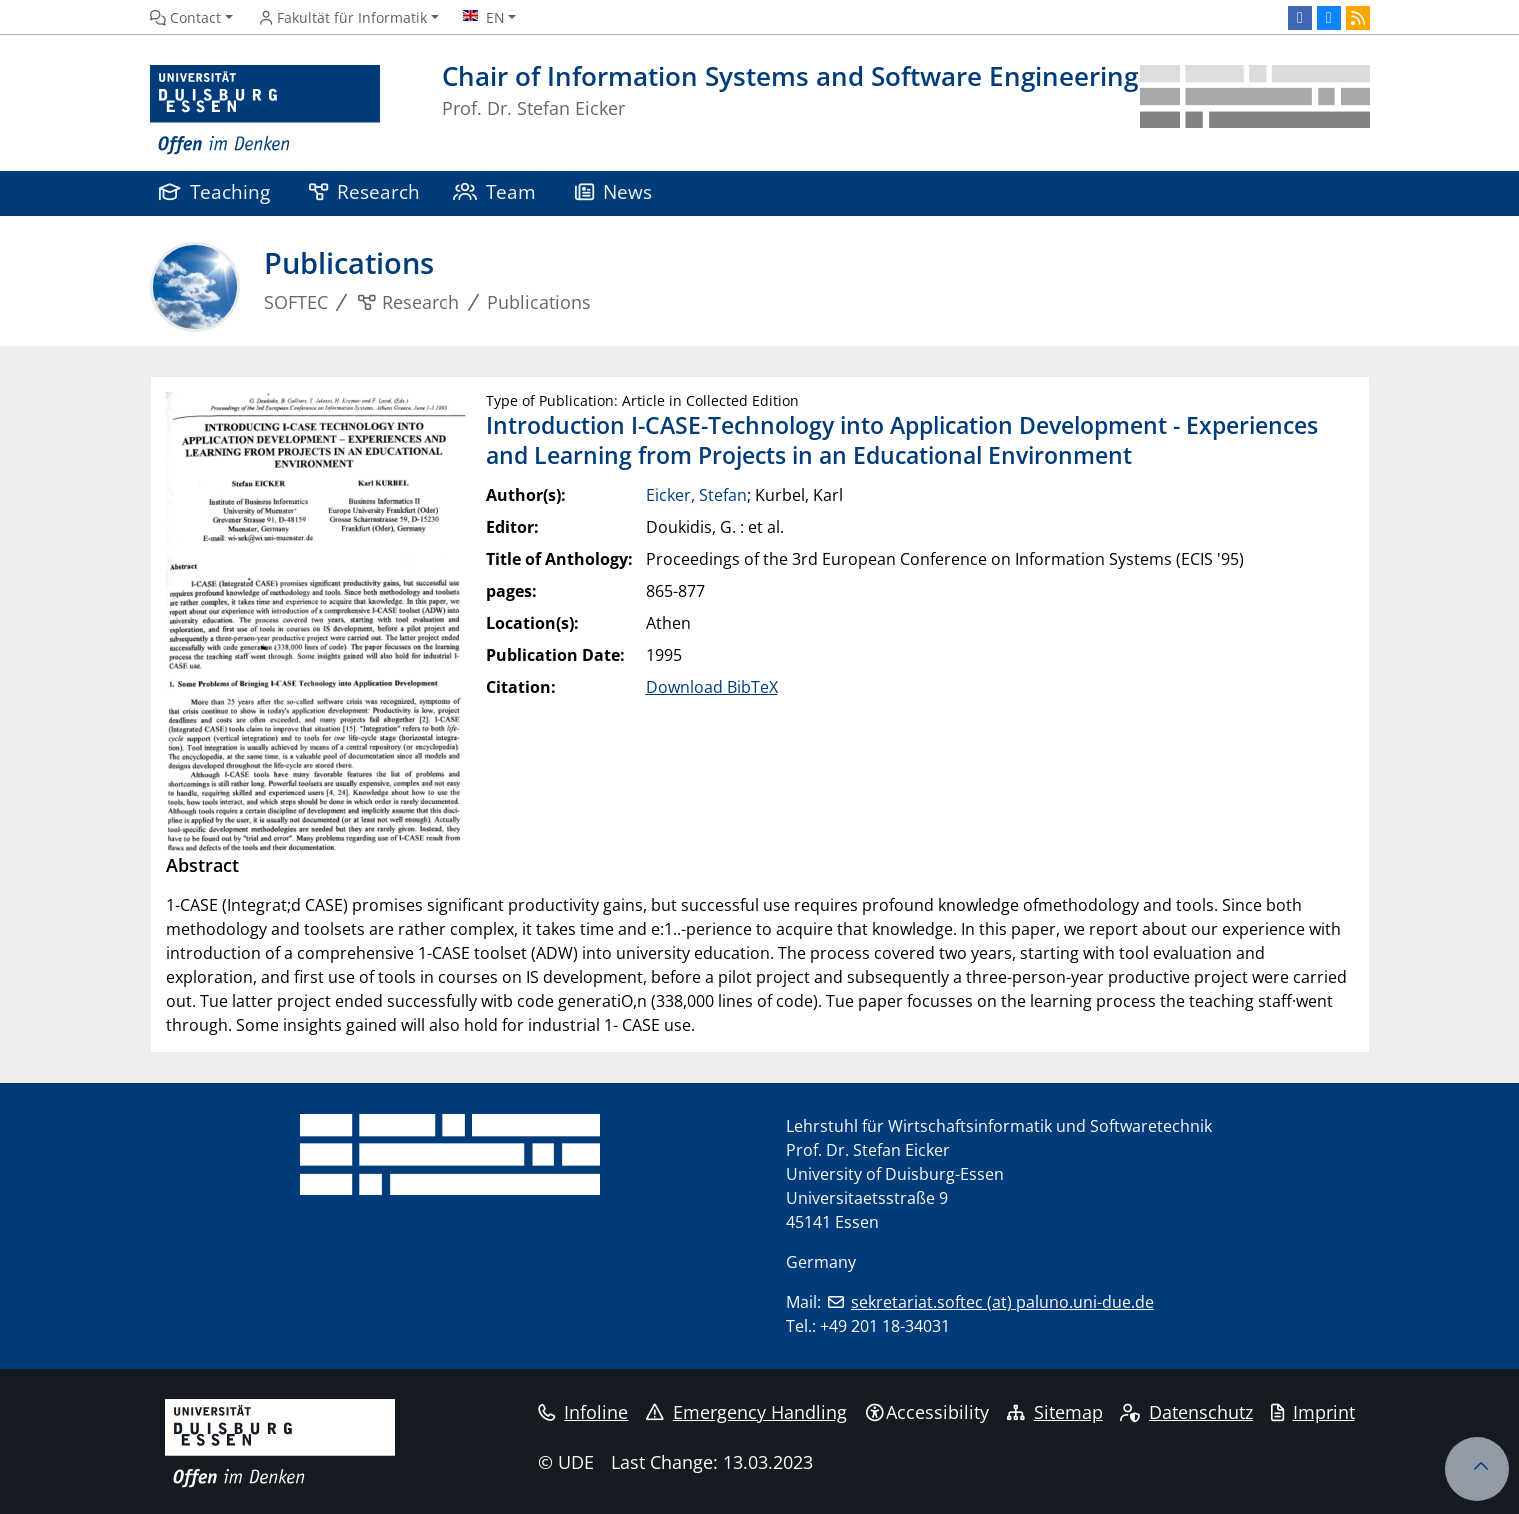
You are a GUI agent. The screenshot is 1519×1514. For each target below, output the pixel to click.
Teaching (215, 191)
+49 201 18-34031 (885, 1326)
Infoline (583, 1412)
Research (365, 191)
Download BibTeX (712, 687)
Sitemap (1055, 1412)
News (614, 191)
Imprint (1313, 1412)
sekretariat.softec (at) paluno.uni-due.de (1002, 1302)
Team (495, 191)
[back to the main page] (1255, 110)
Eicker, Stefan (696, 495)
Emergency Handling (746, 1412)
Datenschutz (1186, 1412)
